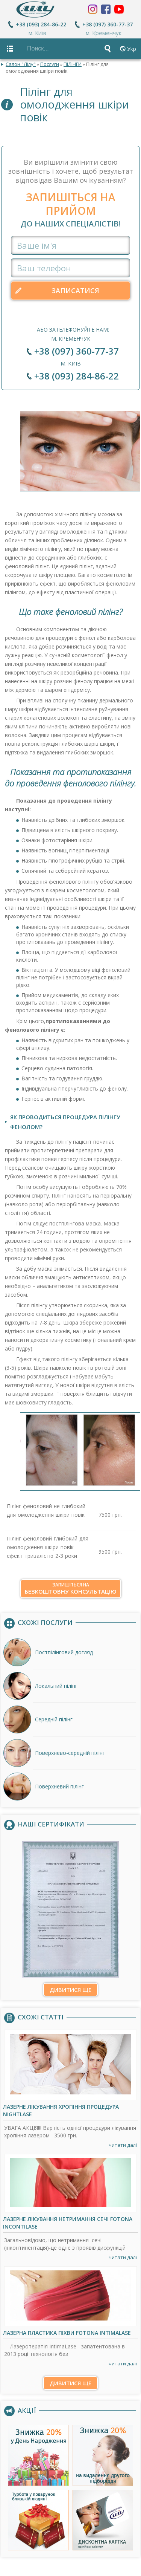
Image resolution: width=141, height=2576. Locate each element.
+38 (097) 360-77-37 (107, 24)
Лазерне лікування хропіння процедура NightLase (61, 2110)
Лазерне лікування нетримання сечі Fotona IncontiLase (67, 2222)
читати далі (123, 2145)
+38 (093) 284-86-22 (41, 24)
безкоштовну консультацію (71, 1588)
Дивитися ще (70, 1990)
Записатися (75, 290)
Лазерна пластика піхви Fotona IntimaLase (67, 2333)
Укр (131, 48)
